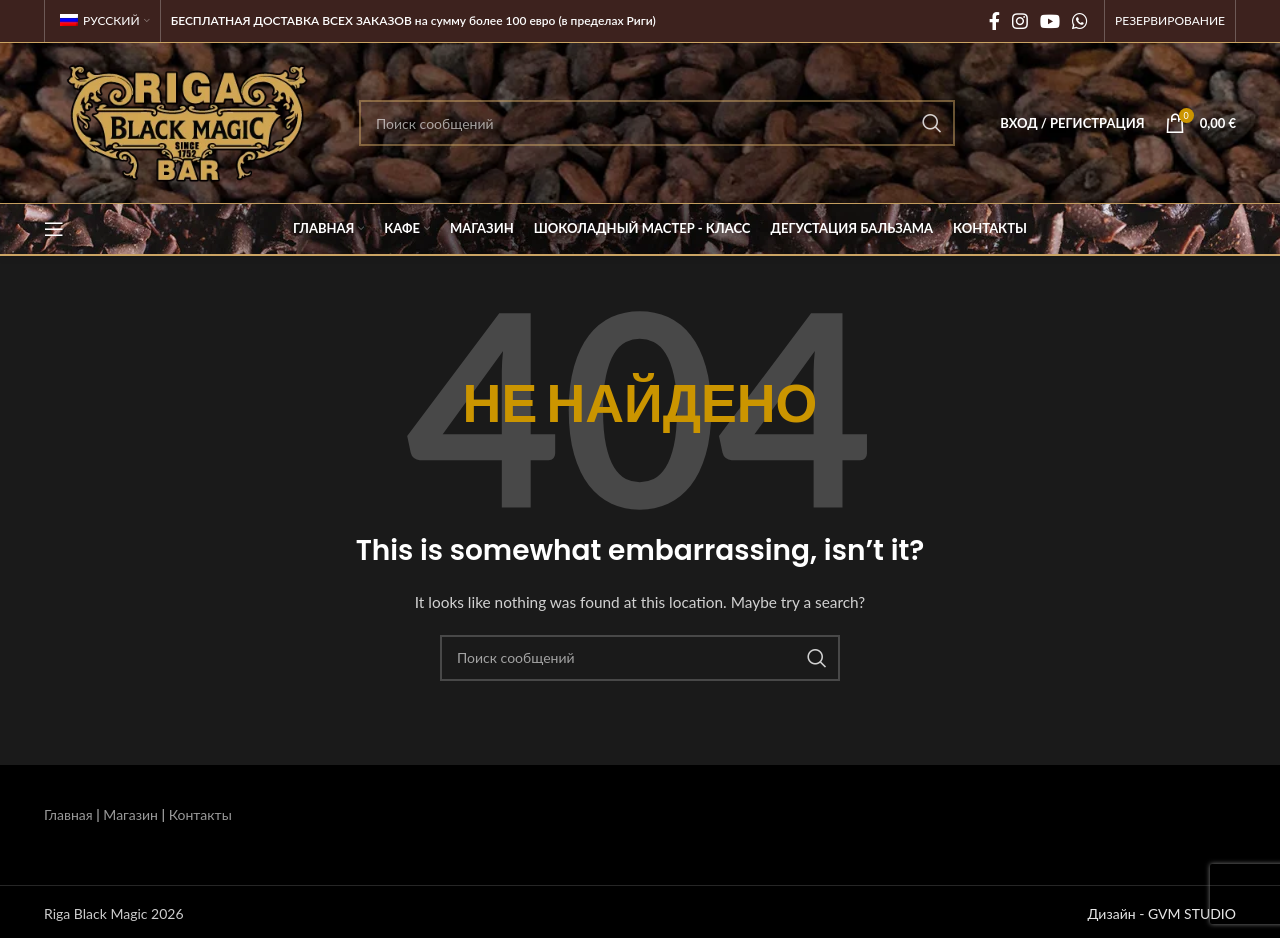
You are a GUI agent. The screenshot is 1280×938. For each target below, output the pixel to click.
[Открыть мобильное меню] (54, 229)
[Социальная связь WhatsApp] (1080, 21)
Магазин (130, 814)
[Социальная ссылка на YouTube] (1050, 21)
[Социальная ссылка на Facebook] (994, 21)
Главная (68, 814)
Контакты (200, 814)
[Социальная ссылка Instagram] (1020, 21)
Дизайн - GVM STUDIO (1161, 913)
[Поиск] (657, 123)
